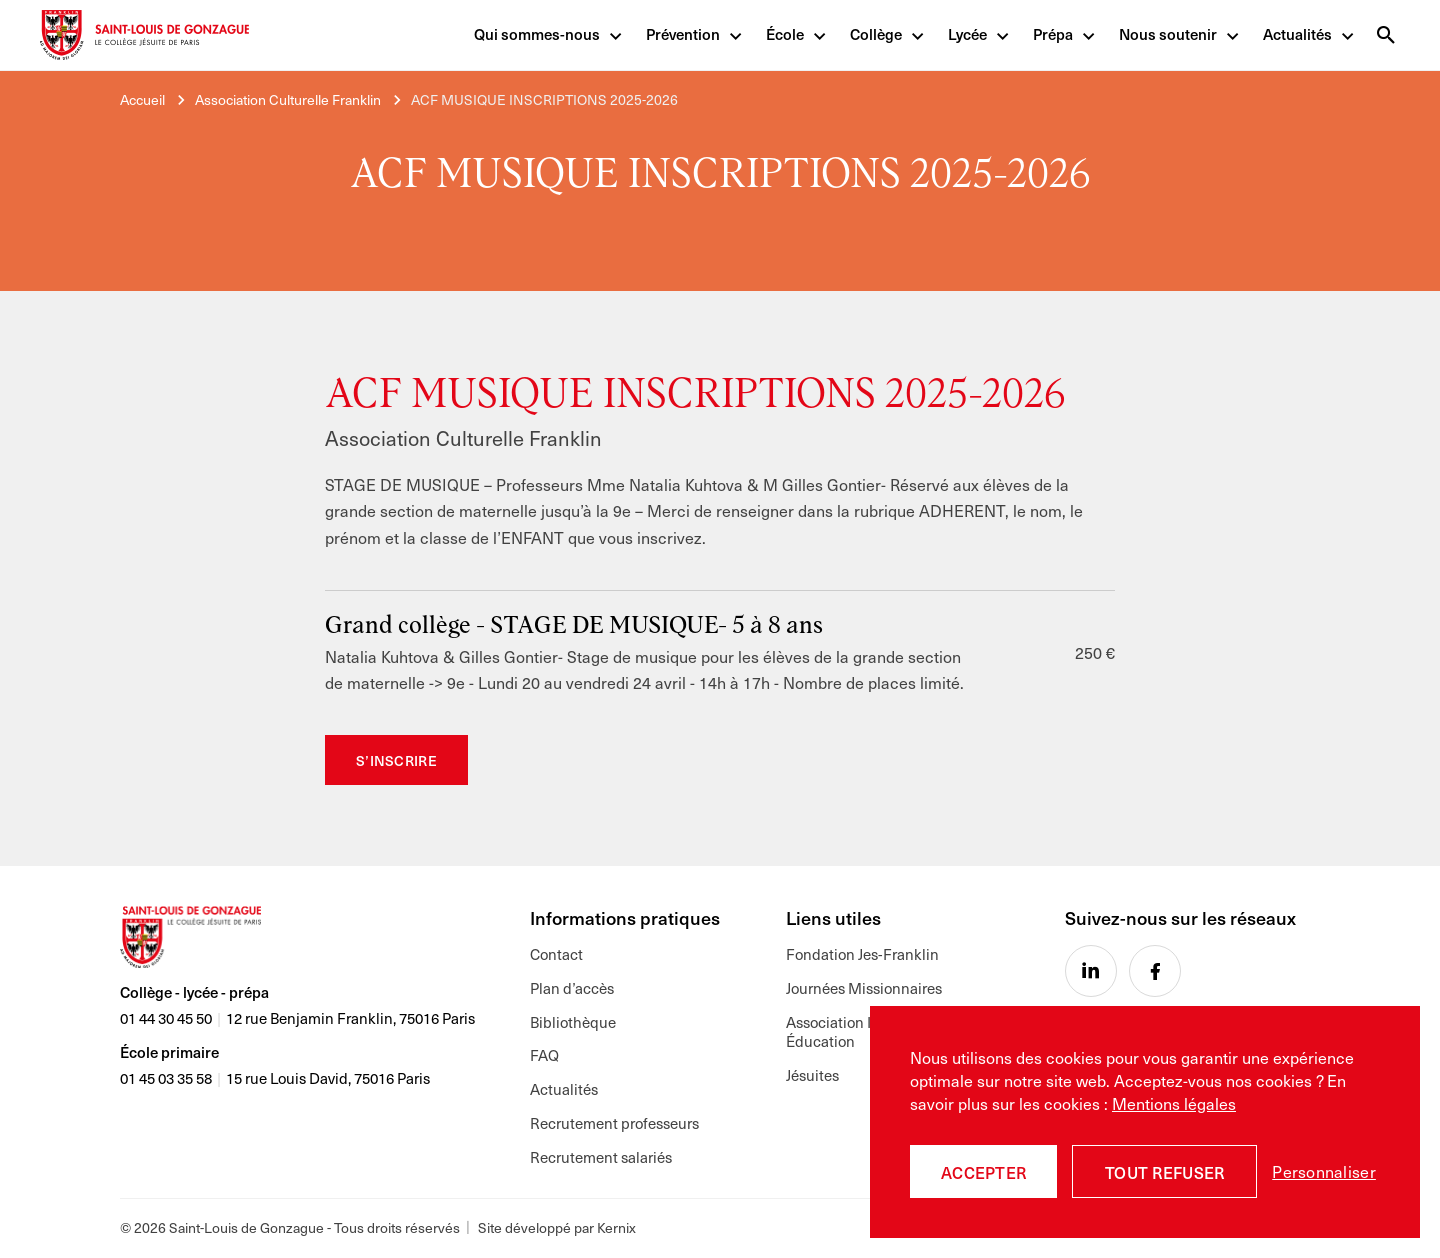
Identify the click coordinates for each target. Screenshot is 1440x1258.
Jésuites (812, 1076)
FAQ (544, 1056)
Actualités (1297, 35)
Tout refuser (1164, 1172)
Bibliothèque (573, 1022)
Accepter (983, 1172)
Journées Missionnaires (864, 988)
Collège (876, 35)
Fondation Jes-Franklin (862, 954)
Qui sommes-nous (537, 35)
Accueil (142, 99)
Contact (556, 954)
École (785, 35)
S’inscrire (396, 760)
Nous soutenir (1168, 35)
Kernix (616, 1227)
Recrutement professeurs (614, 1124)
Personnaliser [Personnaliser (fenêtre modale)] (1324, 1171)
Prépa (1053, 35)
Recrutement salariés (601, 1157)
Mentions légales (1174, 1103)
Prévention (683, 35)
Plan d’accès (572, 988)
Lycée (967, 35)
